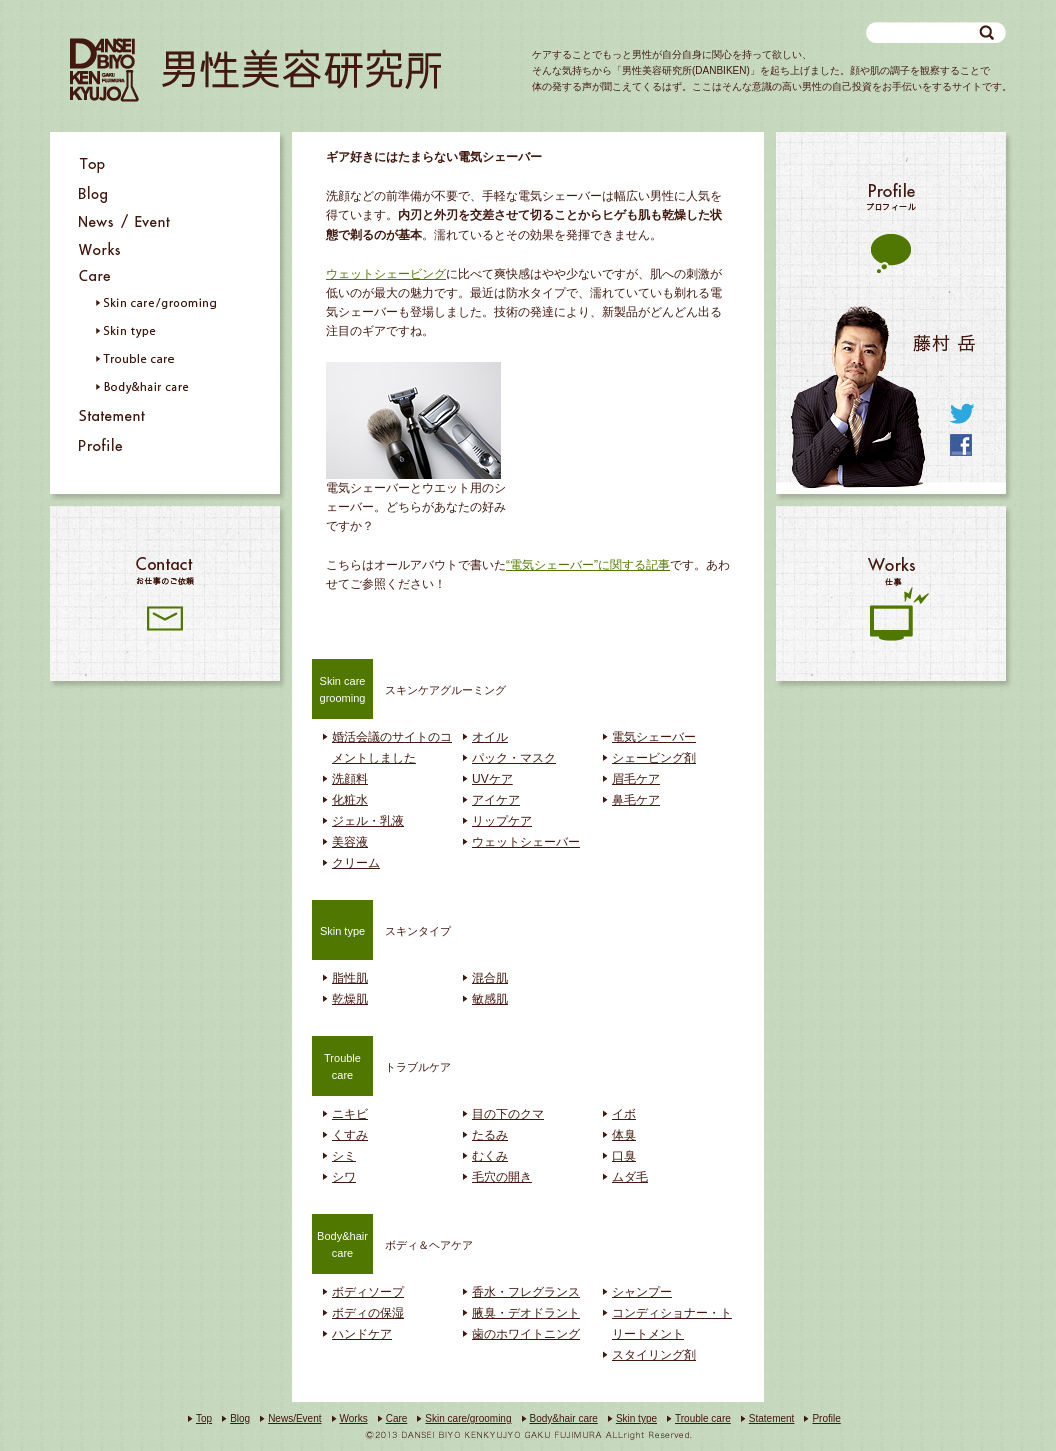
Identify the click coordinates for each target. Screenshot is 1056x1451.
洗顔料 (350, 779)
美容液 (350, 842)
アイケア (496, 800)
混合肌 (490, 978)
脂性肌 (350, 978)
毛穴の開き (502, 1177)
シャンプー (642, 1292)
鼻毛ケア (636, 800)
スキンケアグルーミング (409, 688)
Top (204, 1418)
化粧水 (350, 800)
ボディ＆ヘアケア (392, 1243)
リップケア (502, 821)
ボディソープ (368, 1292)
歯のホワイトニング (526, 1334)
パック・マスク (514, 758)
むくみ (490, 1156)
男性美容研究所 (255, 70)
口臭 (624, 1156)
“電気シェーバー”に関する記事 (588, 565)
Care (397, 1418)
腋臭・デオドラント (526, 1313)
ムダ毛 (630, 1177)
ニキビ (350, 1114)
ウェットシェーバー (526, 842)
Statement (772, 1418)
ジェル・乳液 (368, 821)
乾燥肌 (350, 999)
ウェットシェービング (386, 274)
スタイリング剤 (654, 1355)
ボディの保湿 (368, 1313)
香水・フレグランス (526, 1292)
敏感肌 (490, 999)
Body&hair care (564, 1418)
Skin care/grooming (468, 1418)
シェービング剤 (654, 758)
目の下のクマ (508, 1114)
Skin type (636, 1418)
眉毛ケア (636, 779)
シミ (344, 1156)
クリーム (356, 863)
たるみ (490, 1135)
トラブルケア (381, 1065)
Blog (240, 1418)
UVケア (492, 779)
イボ (624, 1114)
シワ (344, 1177)
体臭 (624, 1135)
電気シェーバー (654, 737)
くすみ (350, 1135)
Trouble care (703, 1418)
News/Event (294, 1418)
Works (354, 1418)
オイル (490, 737)
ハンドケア (362, 1334)
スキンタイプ (381, 929)
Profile (826, 1418)
